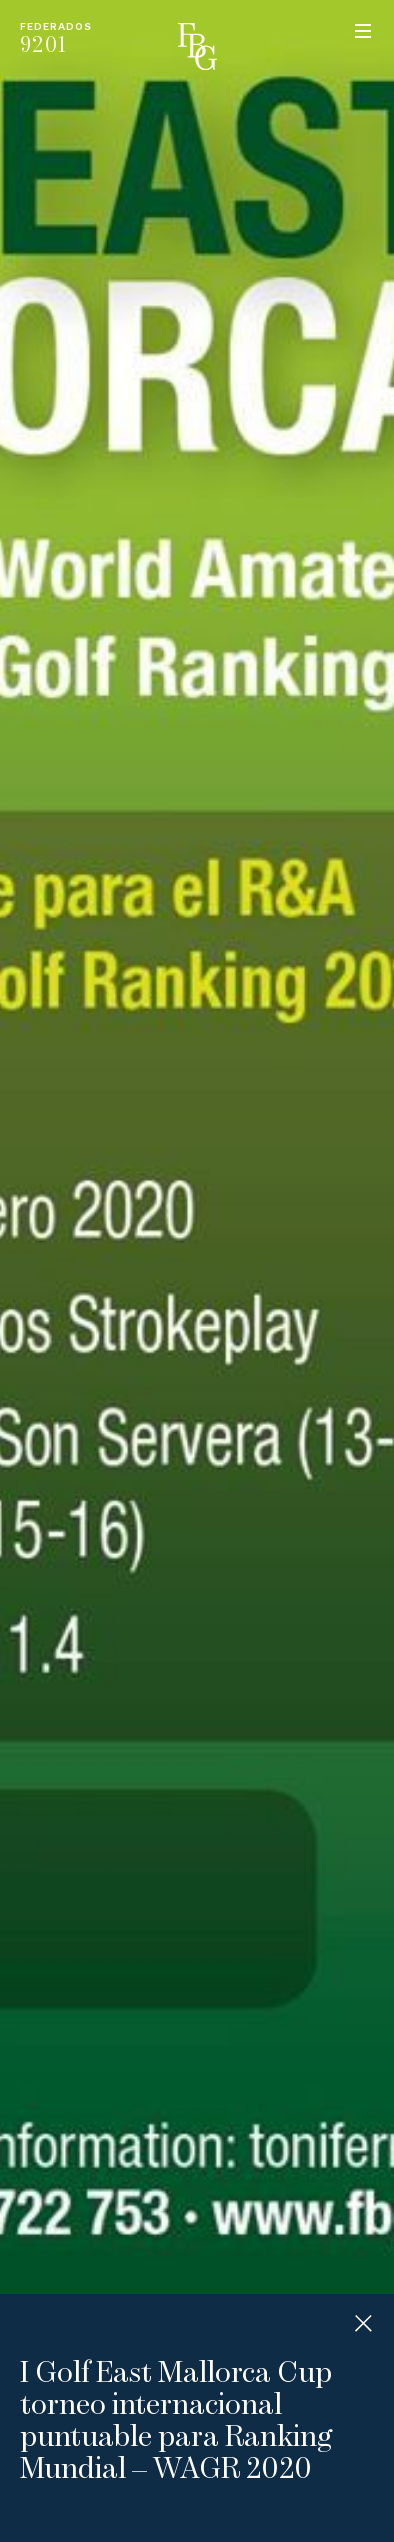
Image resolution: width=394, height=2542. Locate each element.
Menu (363, 31)
